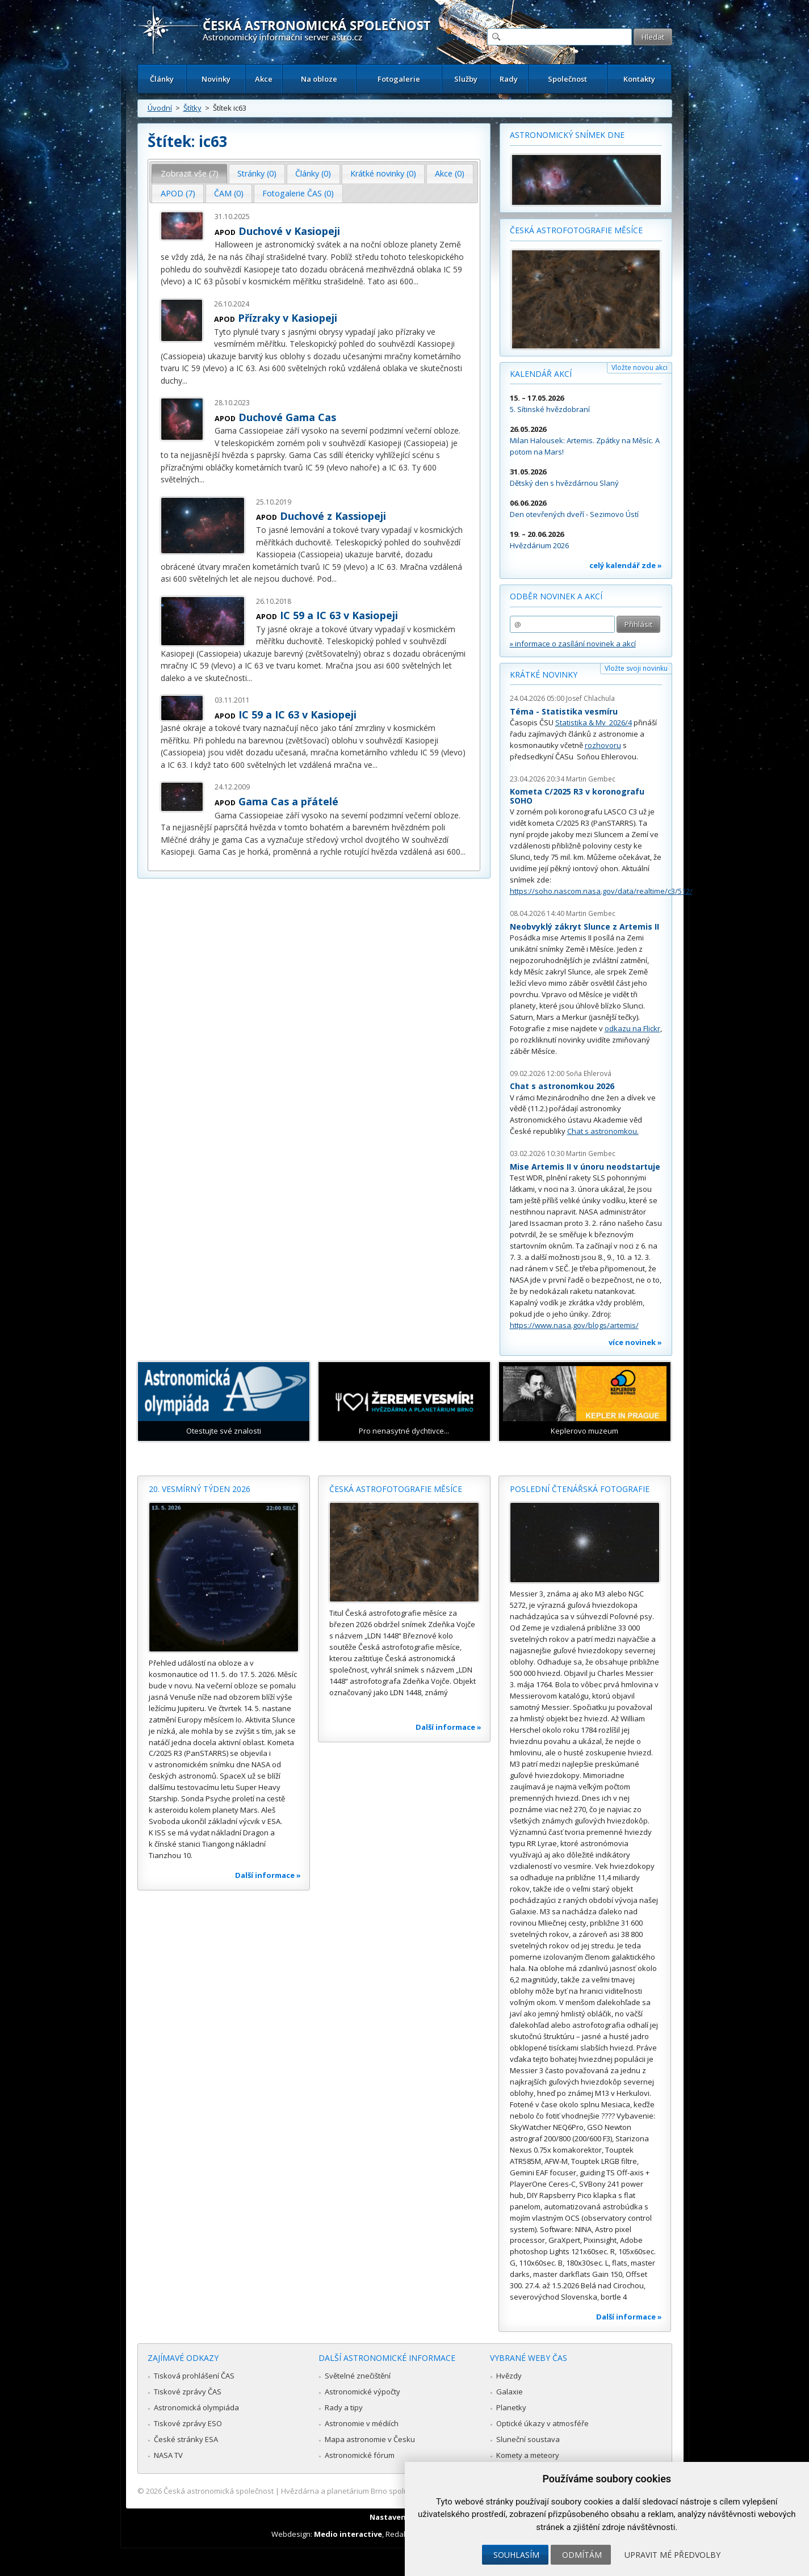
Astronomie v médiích (362, 2423)
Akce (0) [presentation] (449, 173)
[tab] (189, 173)
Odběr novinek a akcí (556, 596)
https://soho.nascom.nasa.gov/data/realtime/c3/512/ (601, 891)
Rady (509, 79)
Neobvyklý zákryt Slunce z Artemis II (584, 926)
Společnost (567, 79)
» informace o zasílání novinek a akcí (573, 643)
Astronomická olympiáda (196, 2407)
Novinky (216, 79)
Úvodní (160, 108)
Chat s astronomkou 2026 (562, 1086)
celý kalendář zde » (625, 565)
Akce (264, 79)
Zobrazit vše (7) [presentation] (190, 173)
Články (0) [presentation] (313, 173)
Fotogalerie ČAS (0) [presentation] (298, 193)
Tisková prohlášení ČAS (194, 2376)
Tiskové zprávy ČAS (187, 2391)
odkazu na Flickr (632, 1028)
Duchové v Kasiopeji (289, 231)
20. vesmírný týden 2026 (199, 1489)
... (415, 281)
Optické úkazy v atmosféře (542, 2423)
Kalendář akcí (541, 373)
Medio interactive (348, 2534)
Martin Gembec (590, 779)
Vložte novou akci (639, 367)
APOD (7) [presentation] (178, 193)
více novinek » (635, 1342)
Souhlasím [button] (516, 2554)
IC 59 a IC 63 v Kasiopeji (339, 615)
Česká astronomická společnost (219, 2491)
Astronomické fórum (360, 2455)
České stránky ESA (186, 2439)
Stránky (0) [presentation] (256, 173)
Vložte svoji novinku (636, 668)
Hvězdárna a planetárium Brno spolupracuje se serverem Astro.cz (395, 2491)
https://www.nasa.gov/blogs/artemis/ (574, 1325)
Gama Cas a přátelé (288, 801)
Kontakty (639, 79)
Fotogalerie (399, 79)
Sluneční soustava (528, 2439)
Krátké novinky (543, 674)
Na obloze (319, 79)
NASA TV (168, 2455)
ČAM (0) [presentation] (229, 193)
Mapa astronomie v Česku (370, 2439)
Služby (465, 79)
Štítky (192, 108)
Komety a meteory (527, 2455)
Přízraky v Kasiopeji (287, 318)
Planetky (511, 2407)
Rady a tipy (344, 2407)
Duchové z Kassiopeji (333, 516)
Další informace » (268, 1875)
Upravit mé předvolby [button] (672, 2554)
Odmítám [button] (582, 2554)
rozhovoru (603, 745)
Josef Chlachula (590, 698)
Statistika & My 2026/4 (593, 722)
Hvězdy (509, 2376)
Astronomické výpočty (362, 2391)
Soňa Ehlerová (588, 1073)
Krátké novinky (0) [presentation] (383, 173)
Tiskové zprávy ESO (188, 2423)
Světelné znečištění (358, 2376)
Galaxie (509, 2391)
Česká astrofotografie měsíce (576, 230)
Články (162, 79)
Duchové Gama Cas (287, 417)
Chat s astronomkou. (603, 1131)
